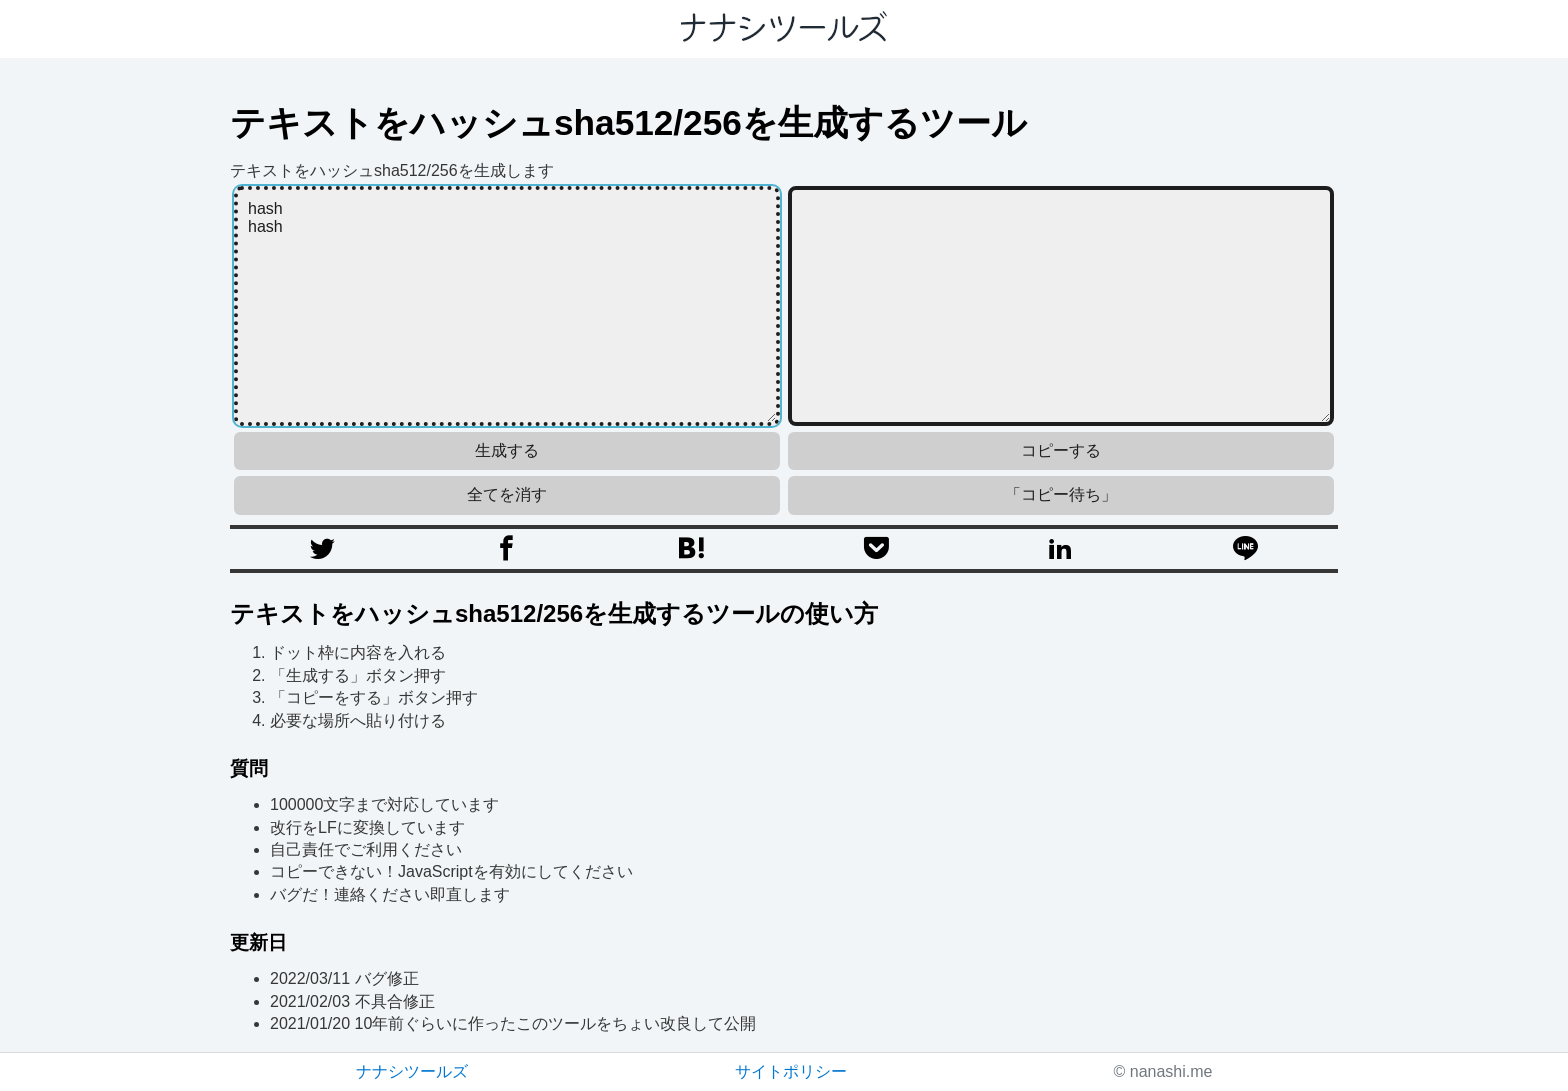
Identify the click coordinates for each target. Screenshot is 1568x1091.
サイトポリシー (791, 1071)
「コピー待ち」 (1061, 494)
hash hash (507, 306)
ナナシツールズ (412, 1071)
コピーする (1061, 450)
